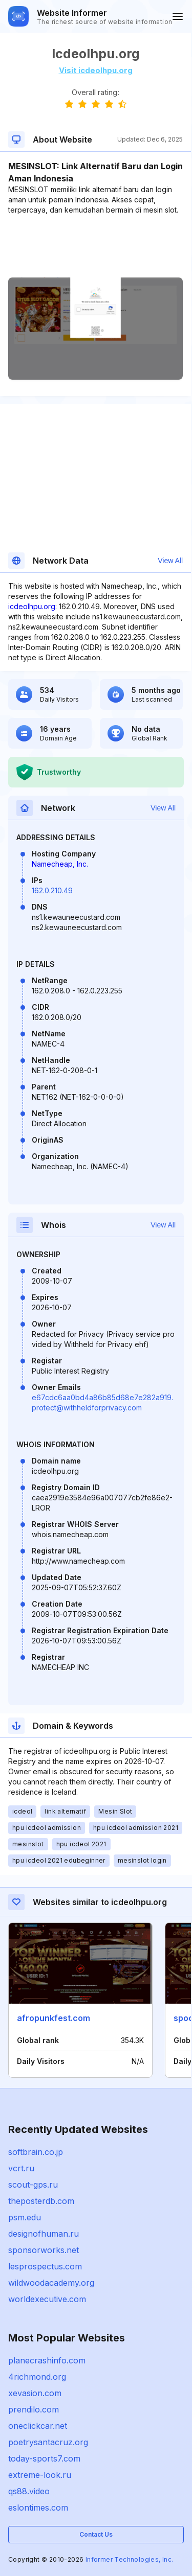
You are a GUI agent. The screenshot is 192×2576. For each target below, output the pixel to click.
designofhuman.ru (43, 2234)
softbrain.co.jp (35, 2152)
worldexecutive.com (47, 2299)
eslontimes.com (38, 2507)
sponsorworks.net (43, 2250)
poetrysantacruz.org (48, 2442)
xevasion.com (34, 2393)
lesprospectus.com (45, 2266)
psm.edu (24, 2217)
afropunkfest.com (53, 2018)
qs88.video (29, 2491)
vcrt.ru (21, 2168)
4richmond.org (37, 2377)
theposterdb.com (41, 2201)
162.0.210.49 (52, 890)
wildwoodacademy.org (51, 2283)
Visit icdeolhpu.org (96, 70)
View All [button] (170, 560)
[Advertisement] (95, 246)
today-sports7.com (44, 2458)
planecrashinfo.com (47, 2360)
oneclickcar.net (37, 2426)
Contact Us (96, 2534)
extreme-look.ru (39, 2475)
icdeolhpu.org (31, 606)
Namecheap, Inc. (60, 864)
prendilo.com (33, 2409)
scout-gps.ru (33, 2184)
